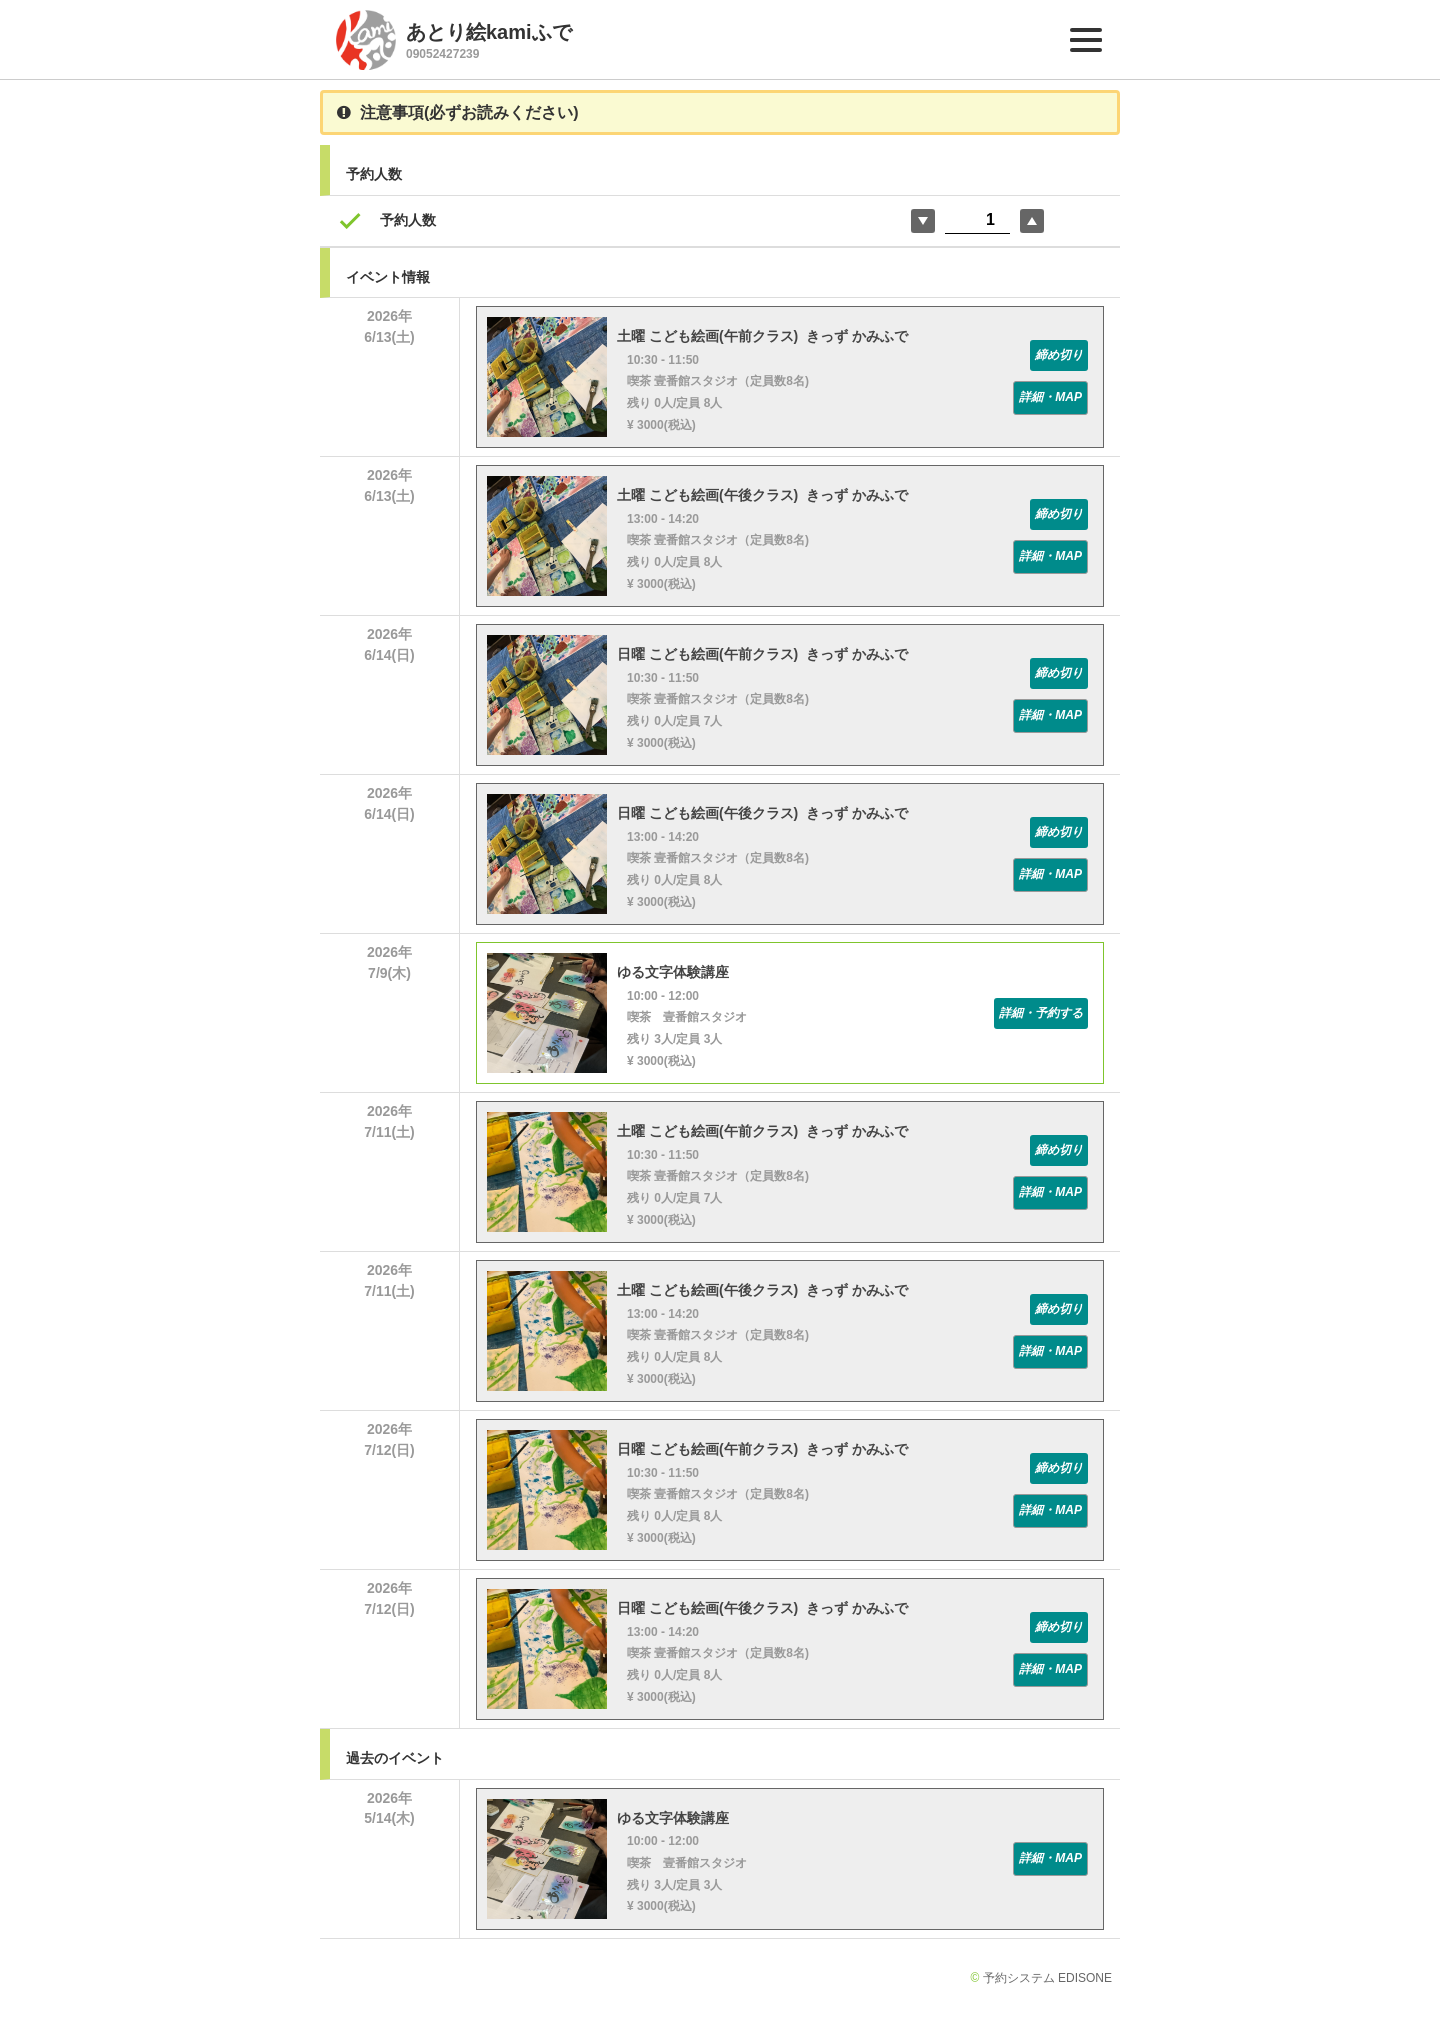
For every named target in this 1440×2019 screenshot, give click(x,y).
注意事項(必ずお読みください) (458, 112)
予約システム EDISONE (1047, 1978)
